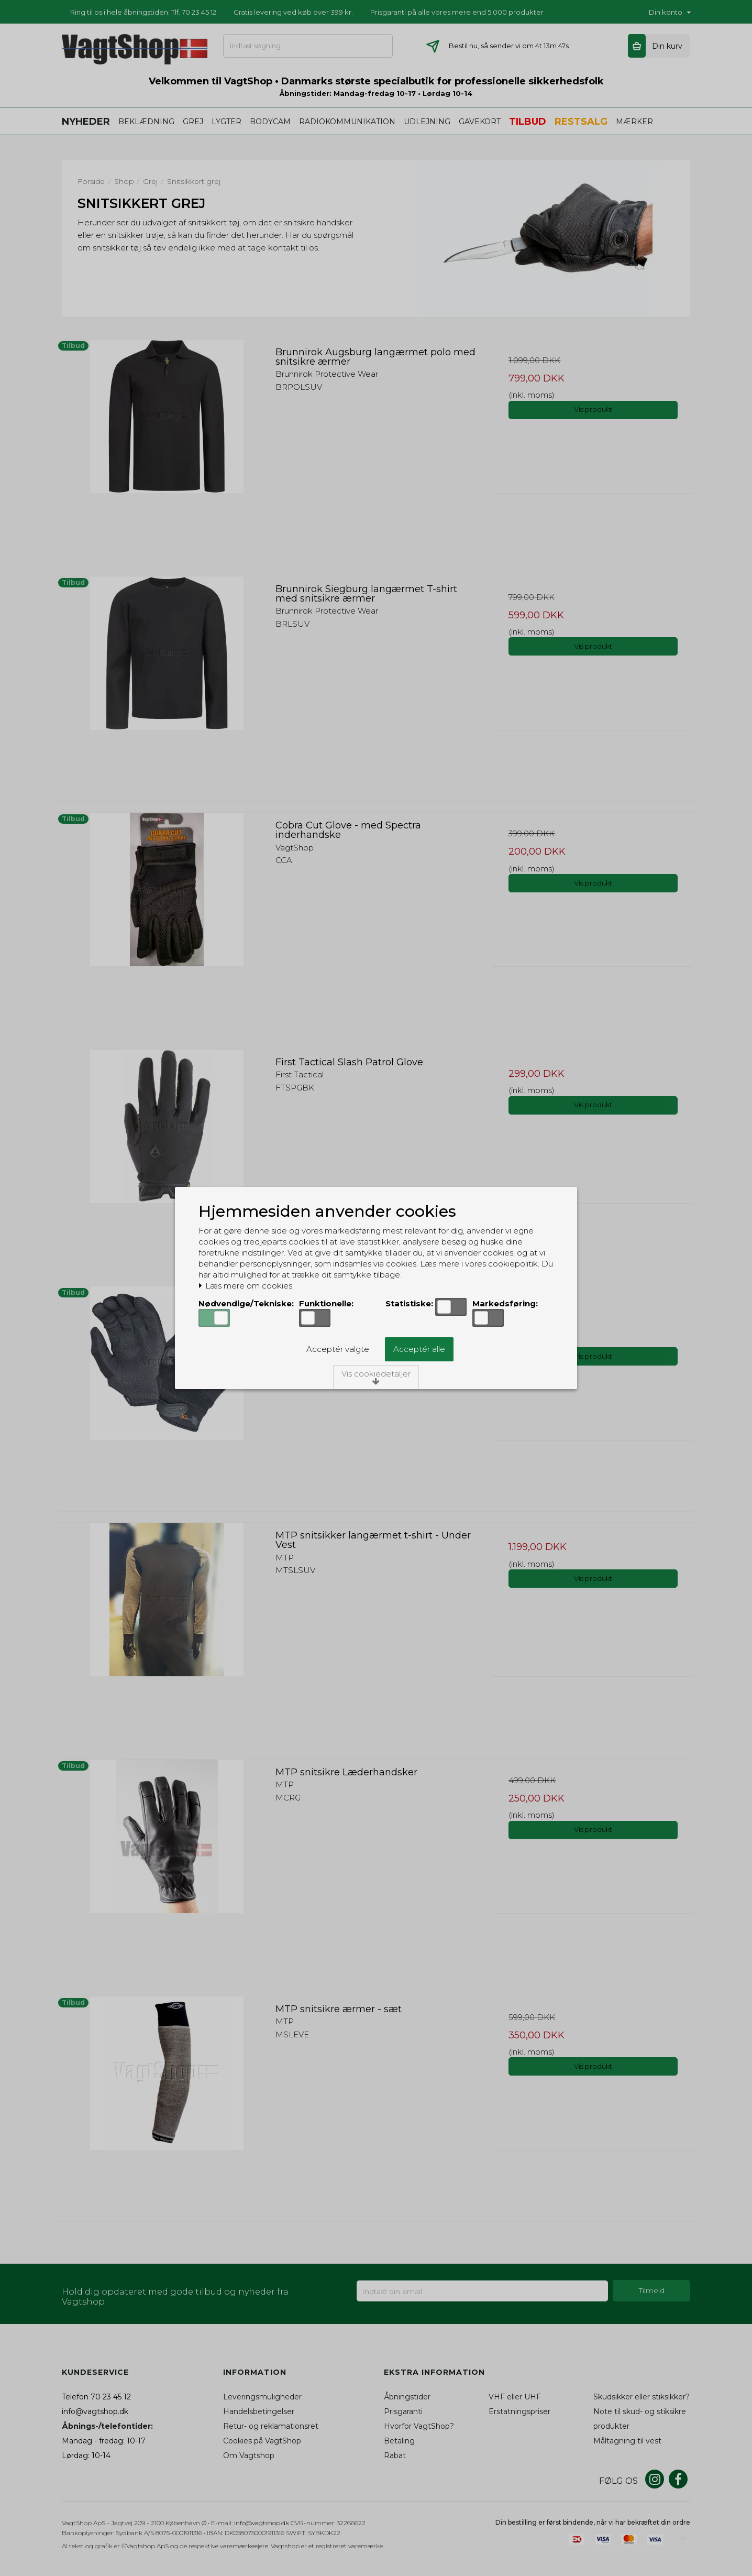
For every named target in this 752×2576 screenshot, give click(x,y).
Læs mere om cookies (245, 1286)
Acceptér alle (419, 1349)
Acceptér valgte (337, 1349)
